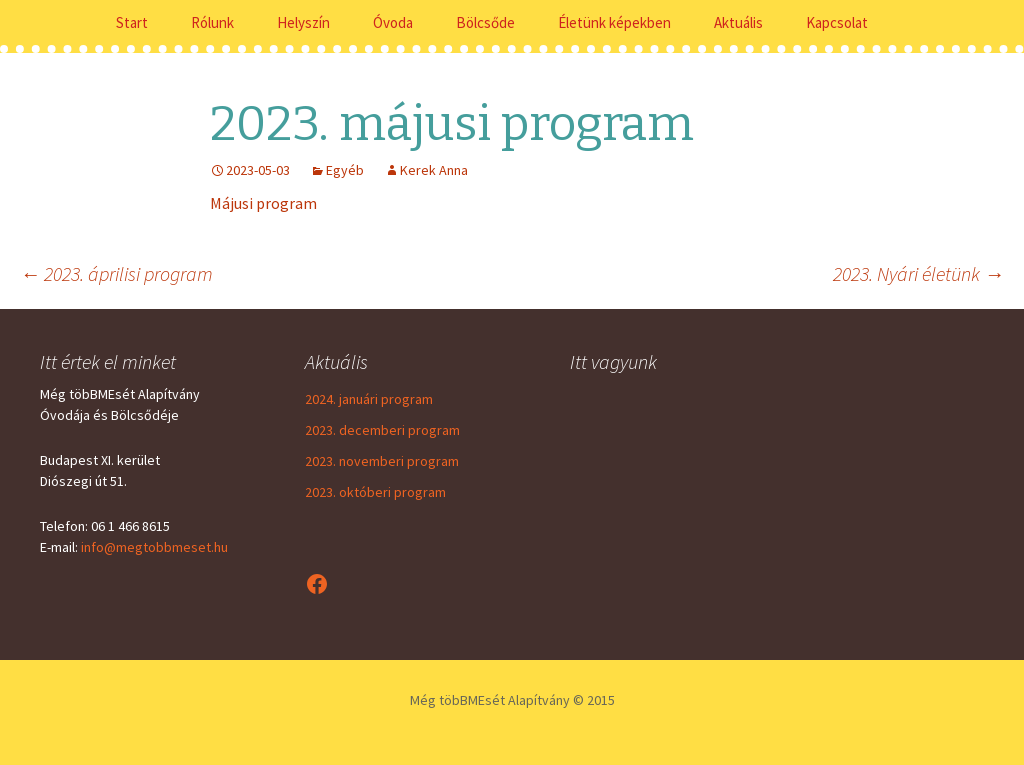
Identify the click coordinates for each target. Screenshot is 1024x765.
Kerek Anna (434, 170)
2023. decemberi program (382, 430)
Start (132, 22)
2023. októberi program (375, 492)
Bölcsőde (485, 22)
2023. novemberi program (382, 461)
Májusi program (263, 203)
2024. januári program (369, 399)
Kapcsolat (837, 22)
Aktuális (738, 22)
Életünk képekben (614, 22)
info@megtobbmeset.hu (154, 547)
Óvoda (393, 22)
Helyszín (303, 22)
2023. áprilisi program (116, 273)
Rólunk (212, 22)
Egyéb (345, 170)
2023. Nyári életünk (918, 273)
